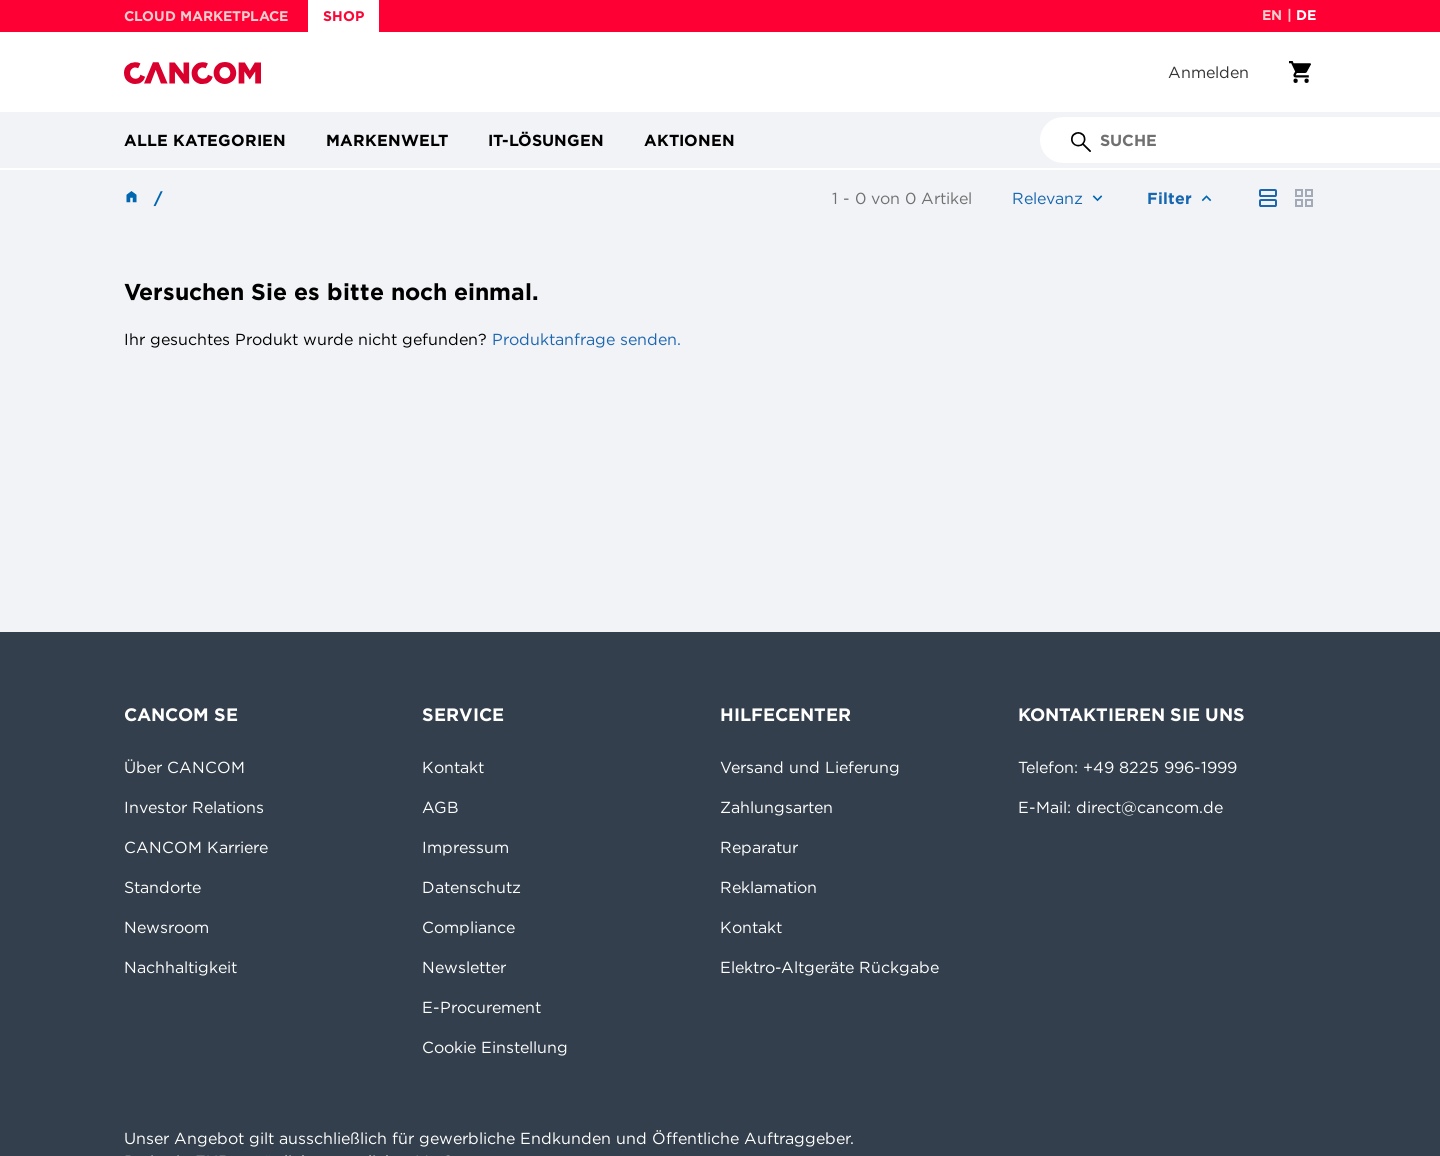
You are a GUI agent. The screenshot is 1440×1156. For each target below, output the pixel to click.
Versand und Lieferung (810, 767)
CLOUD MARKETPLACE (206, 16)
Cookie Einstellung (495, 1047)
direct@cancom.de (1149, 807)
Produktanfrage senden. (584, 339)
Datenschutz (471, 887)
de (1306, 15)
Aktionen (689, 140)
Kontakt (453, 767)
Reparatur (759, 847)
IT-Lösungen (546, 140)
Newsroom (166, 927)
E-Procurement (481, 1007)
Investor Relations (194, 807)
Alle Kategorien (205, 140)
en (1272, 15)
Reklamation (768, 887)
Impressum (465, 847)
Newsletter (464, 967)
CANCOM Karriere (196, 847)
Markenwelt (387, 140)
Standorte (162, 887)
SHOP (343, 16)
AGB (440, 807)
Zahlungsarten (776, 807)
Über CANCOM (184, 767)
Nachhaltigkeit (180, 967)
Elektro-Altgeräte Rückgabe (829, 967)
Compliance (468, 927)
